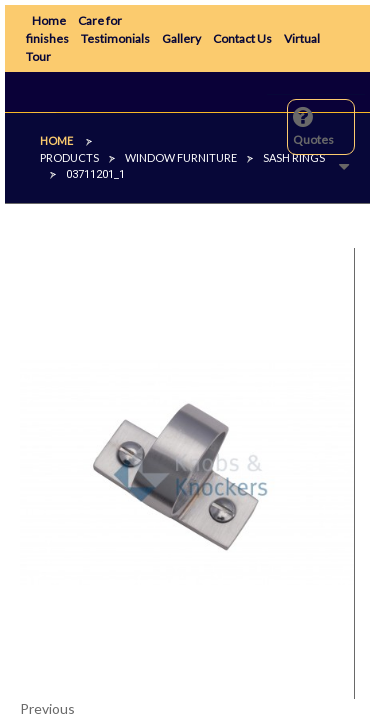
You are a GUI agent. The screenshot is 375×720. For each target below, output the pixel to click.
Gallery (181, 38)
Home (49, 20)
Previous (47, 708)
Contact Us (242, 38)
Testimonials (115, 38)
